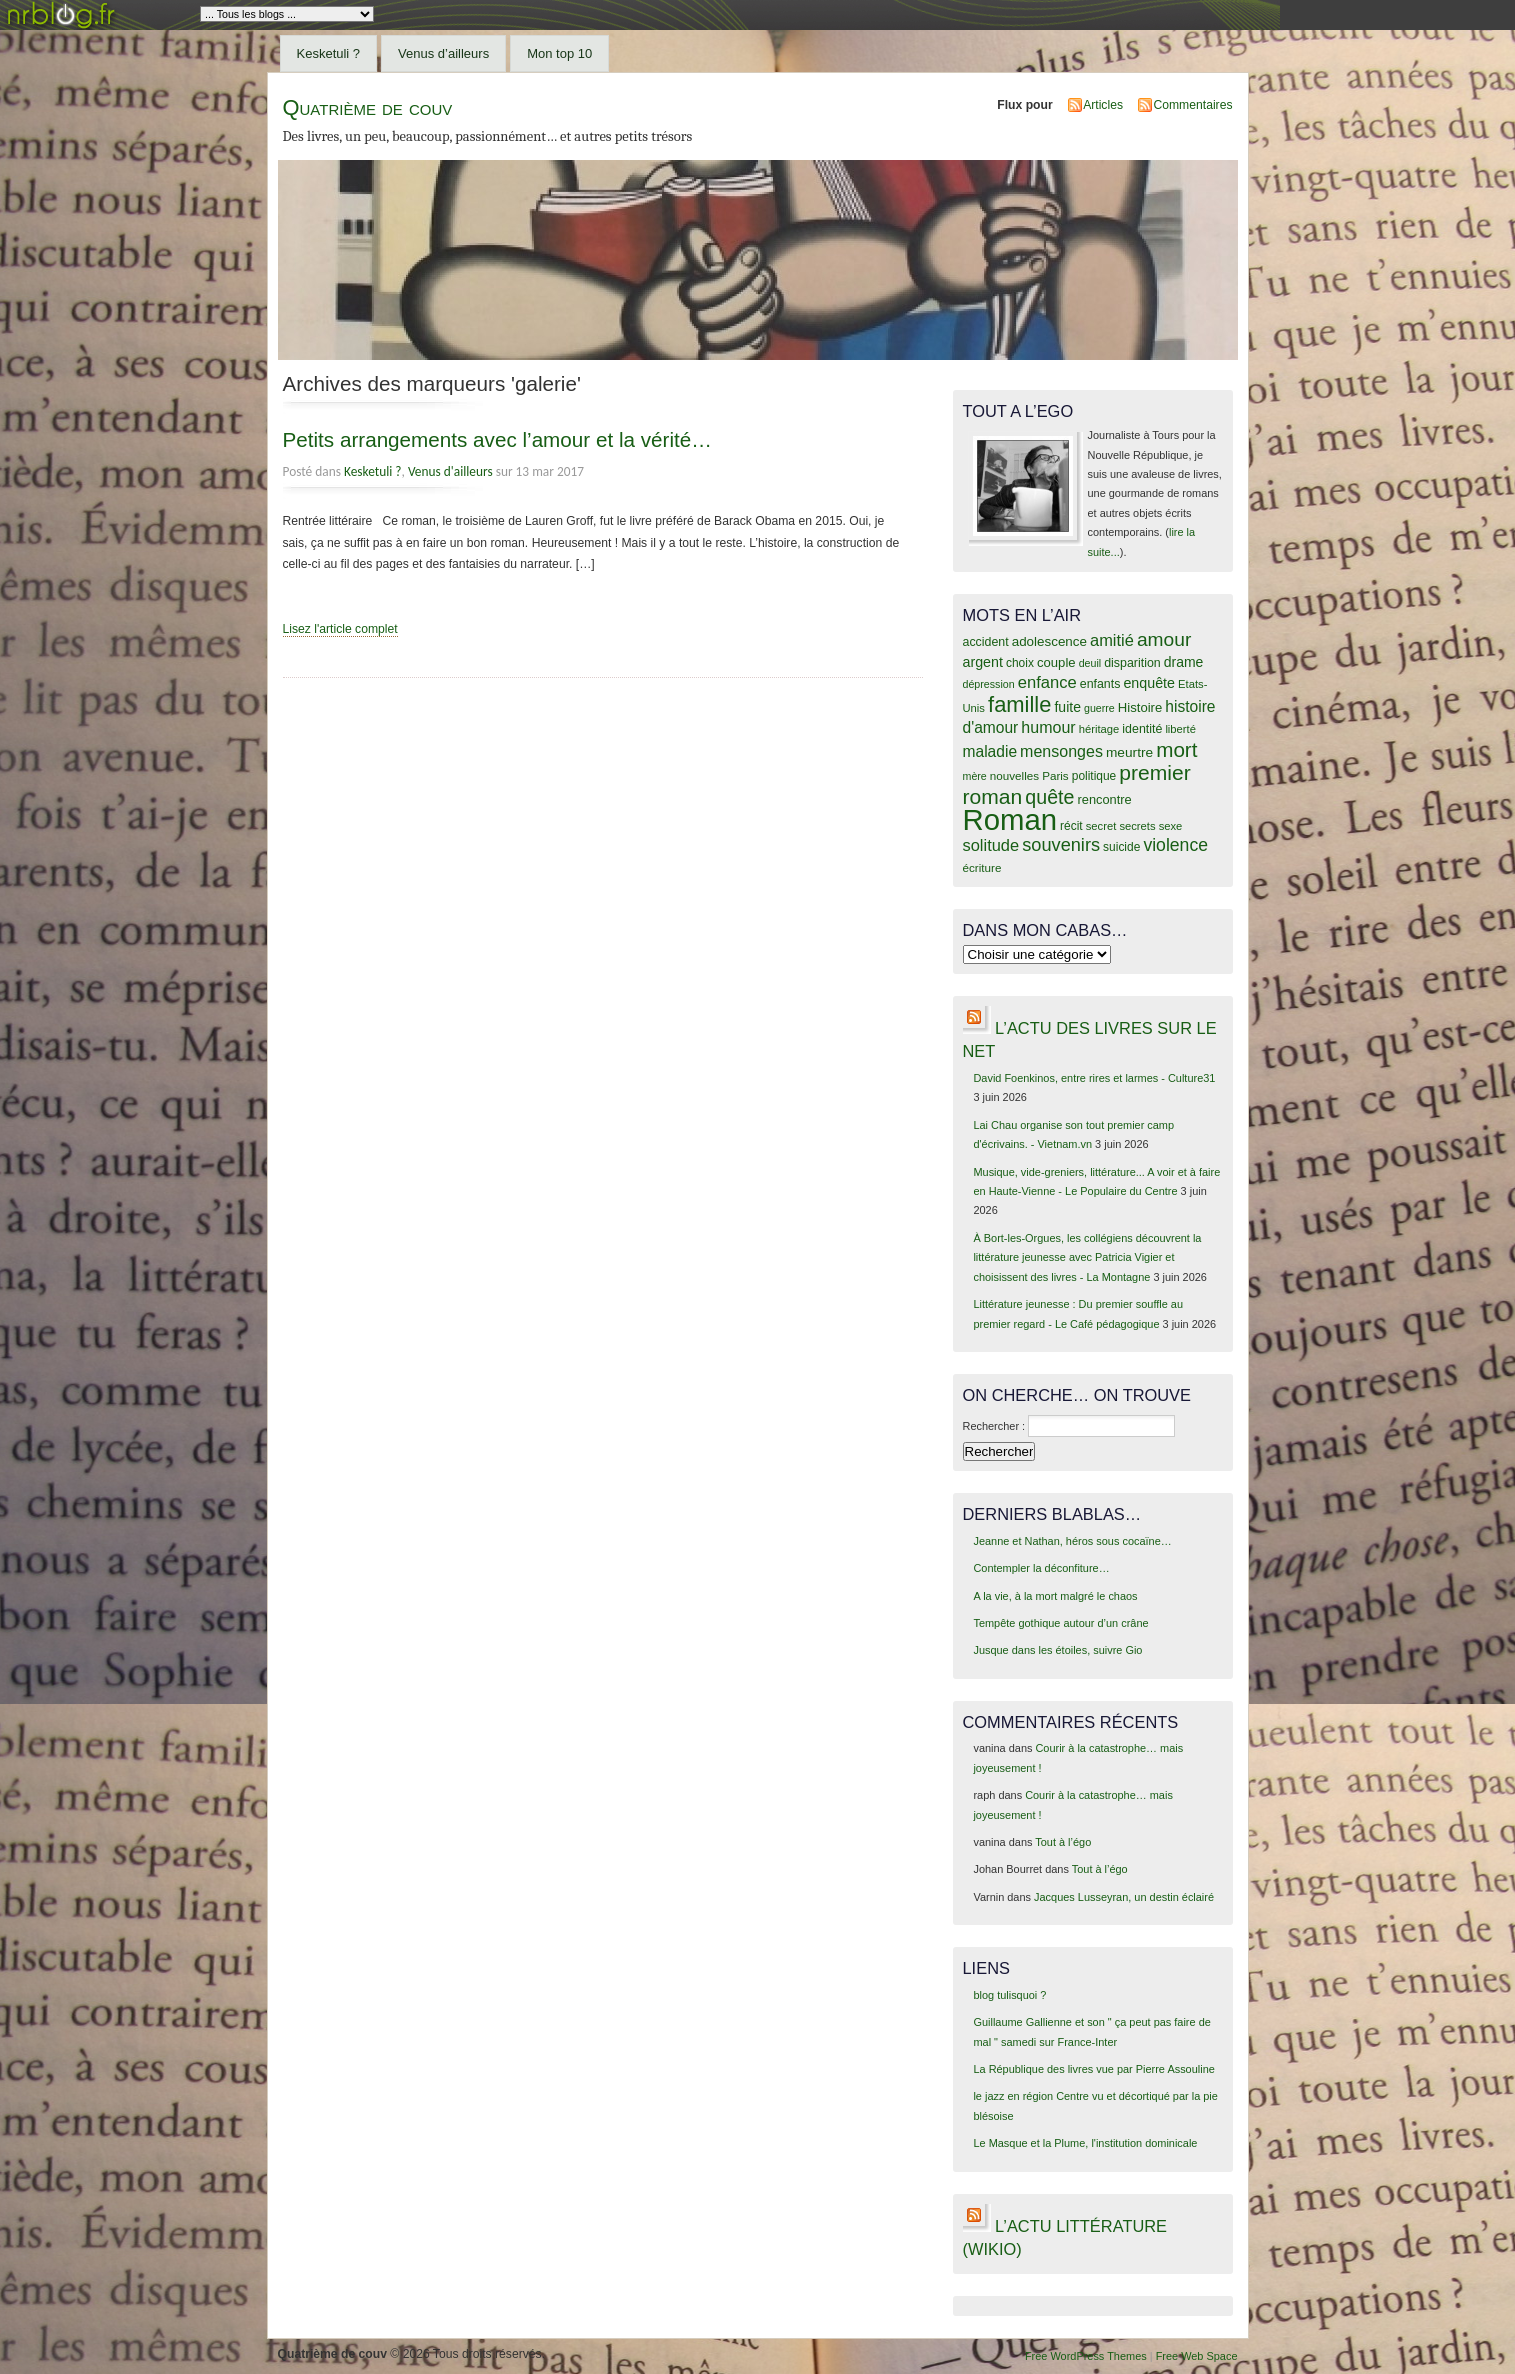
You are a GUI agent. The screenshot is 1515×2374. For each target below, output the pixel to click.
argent (983, 662)
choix (1020, 663)
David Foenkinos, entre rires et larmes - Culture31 (1094, 1078)
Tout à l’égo (1063, 1842)
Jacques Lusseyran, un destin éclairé (1124, 1897)
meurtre (1129, 752)
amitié (1112, 640)
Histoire (1140, 707)
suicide (1121, 847)
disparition (1132, 663)
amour (1164, 639)
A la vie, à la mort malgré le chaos (1055, 1596)
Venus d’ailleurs (443, 53)
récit (1071, 826)
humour (1048, 727)
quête (1049, 797)
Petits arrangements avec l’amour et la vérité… (497, 439)
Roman (1010, 819)
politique (1094, 776)
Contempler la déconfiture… (1041, 1568)
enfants (1100, 684)
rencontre (1104, 799)
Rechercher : (994, 1426)
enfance (1047, 682)
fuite (1067, 707)
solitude (991, 845)
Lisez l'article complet (340, 629)
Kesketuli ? (329, 53)
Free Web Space (1197, 2356)
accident (986, 642)
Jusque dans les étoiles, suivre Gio (1057, 1650)
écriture (982, 867)
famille (1019, 704)
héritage (1099, 729)
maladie (990, 751)
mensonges (1061, 751)
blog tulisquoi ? (1009, 1995)
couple (1056, 662)
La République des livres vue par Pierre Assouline (1093, 2069)
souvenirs (1061, 845)
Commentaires (1192, 105)
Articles (1103, 105)
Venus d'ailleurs (450, 471)
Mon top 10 (559, 53)
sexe (1171, 826)
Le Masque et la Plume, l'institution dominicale (1085, 2143)
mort (1176, 749)
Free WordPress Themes (1086, 2356)
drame (1184, 662)
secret (1101, 826)
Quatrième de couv (368, 107)
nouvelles (1014, 775)
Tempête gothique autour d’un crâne (1060, 1623)
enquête (1149, 683)
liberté (1180, 729)
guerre (1099, 708)
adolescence (1049, 641)
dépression (989, 684)
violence (1175, 845)
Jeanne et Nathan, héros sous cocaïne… (1072, 1541)
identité (1142, 729)
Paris (1055, 775)
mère (975, 776)
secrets (1137, 826)
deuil (1090, 663)
